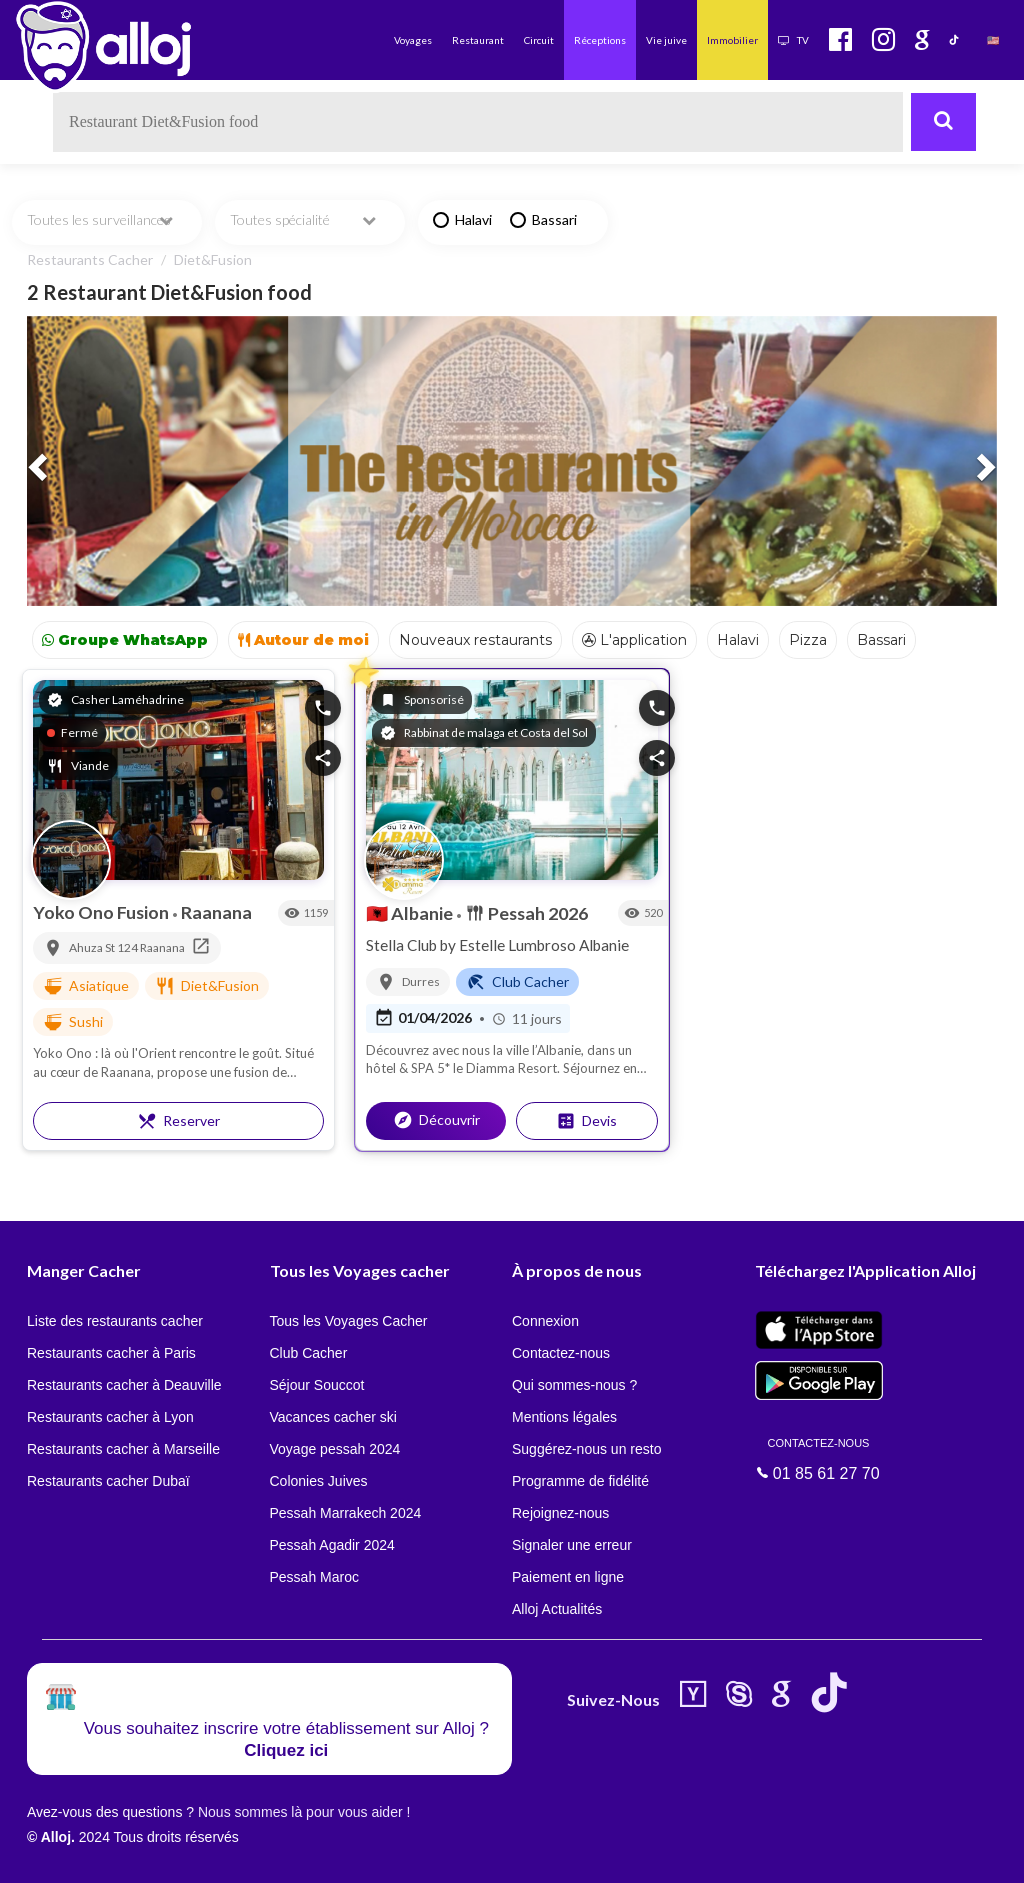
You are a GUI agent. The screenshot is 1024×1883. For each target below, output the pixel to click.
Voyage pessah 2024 (335, 1449)
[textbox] (478, 122)
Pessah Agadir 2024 (332, 1545)
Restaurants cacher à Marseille (123, 1449)
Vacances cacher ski (333, 1417)
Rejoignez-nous (560, 1513)
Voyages (413, 40)
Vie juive (666, 40)
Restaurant (478, 40)
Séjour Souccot (317, 1385)
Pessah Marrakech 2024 (346, 1513)
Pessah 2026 (526, 913)
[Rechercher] (943, 122)
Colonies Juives (319, 1481)
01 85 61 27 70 (819, 1458)
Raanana (216, 912)
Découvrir (436, 1120)
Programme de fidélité (580, 1481)
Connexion (545, 1321)
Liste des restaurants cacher (115, 1321)
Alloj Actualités (557, 1609)
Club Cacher (309, 1353)
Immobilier (732, 40)
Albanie (411, 913)
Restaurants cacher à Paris (111, 1353)
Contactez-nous (561, 1353)
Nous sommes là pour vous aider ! (304, 1812)
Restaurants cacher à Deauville (124, 1385)
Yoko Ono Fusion (102, 912)
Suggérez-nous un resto (586, 1449)
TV (793, 40)
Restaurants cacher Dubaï (108, 1481)
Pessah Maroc (314, 1577)
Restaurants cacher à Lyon (110, 1417)
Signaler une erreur (572, 1545)
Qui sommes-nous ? (574, 1385)
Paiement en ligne (568, 1577)
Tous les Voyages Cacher (349, 1321)
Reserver (178, 1121)
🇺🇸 (993, 40)
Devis (586, 1121)
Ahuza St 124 (104, 947)
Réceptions (600, 40)
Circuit (539, 40)
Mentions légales (564, 1417)
